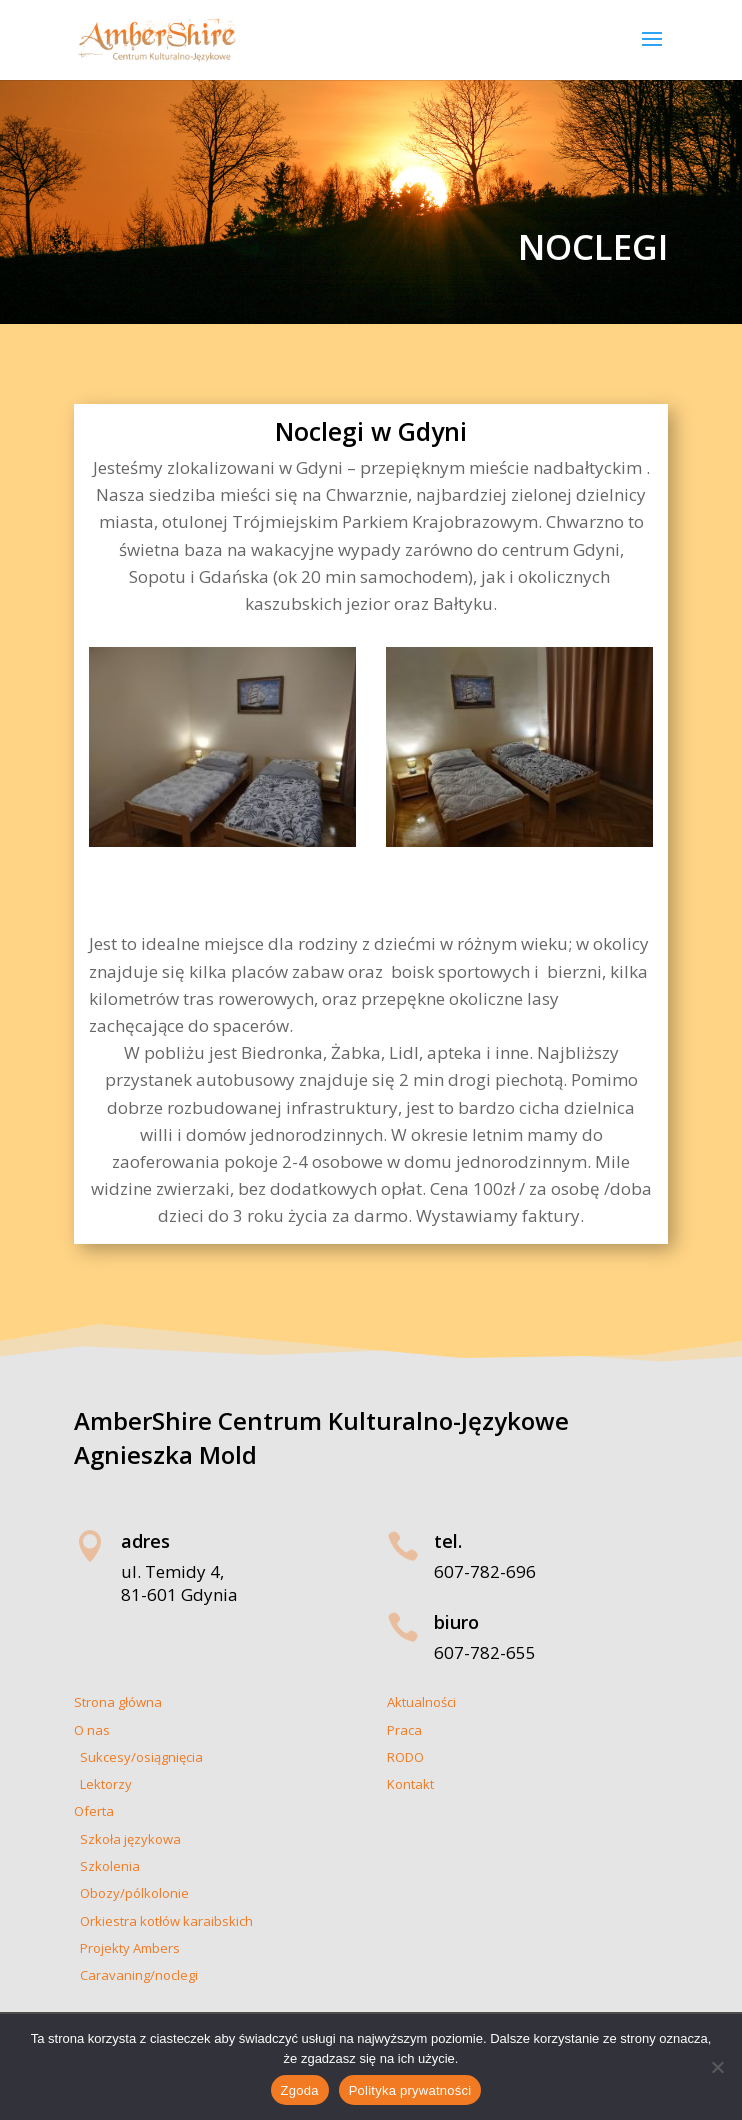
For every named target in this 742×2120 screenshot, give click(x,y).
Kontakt (410, 1784)
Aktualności (421, 1702)
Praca (404, 1730)
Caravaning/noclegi (136, 1975)
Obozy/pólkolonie (131, 1893)
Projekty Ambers (127, 1948)
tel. (448, 1541)
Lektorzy (103, 1784)
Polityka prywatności (410, 2090)
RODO (405, 1757)
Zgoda (300, 2090)
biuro (456, 1622)
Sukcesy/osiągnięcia (138, 1757)
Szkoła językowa (127, 1839)
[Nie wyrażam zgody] (717, 2067)
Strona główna (118, 1702)
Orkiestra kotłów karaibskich (163, 1921)
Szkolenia (107, 1866)
